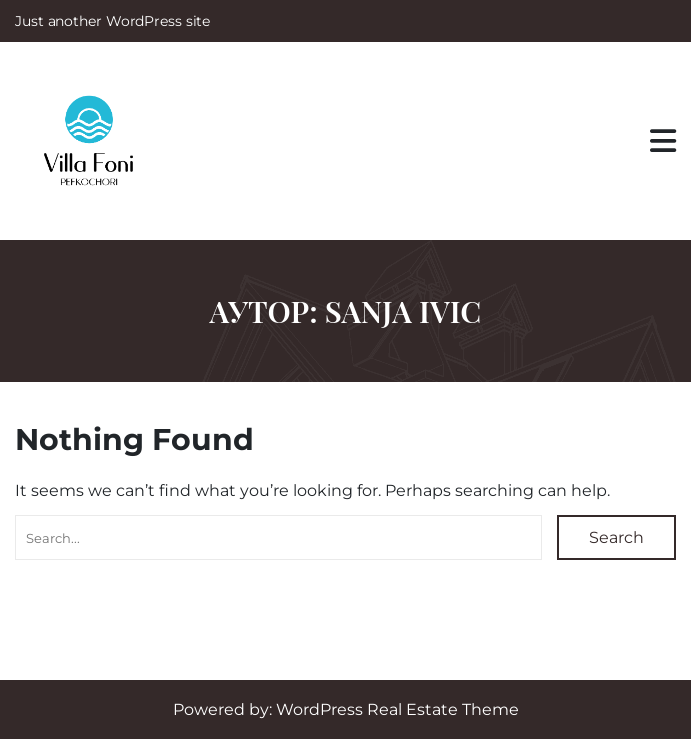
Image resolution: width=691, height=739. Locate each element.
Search (616, 537)
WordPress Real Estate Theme (397, 709)
